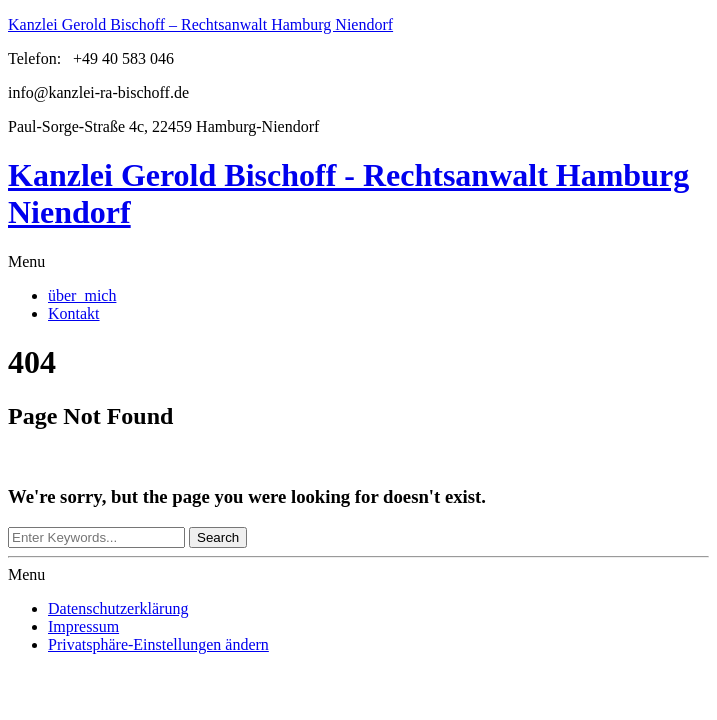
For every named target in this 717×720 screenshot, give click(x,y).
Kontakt (74, 313)
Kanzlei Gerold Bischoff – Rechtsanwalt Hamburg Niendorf (200, 24)
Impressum (83, 626)
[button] (358, 262)
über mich (82, 295)
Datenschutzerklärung (118, 608)
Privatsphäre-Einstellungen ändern (158, 644)
